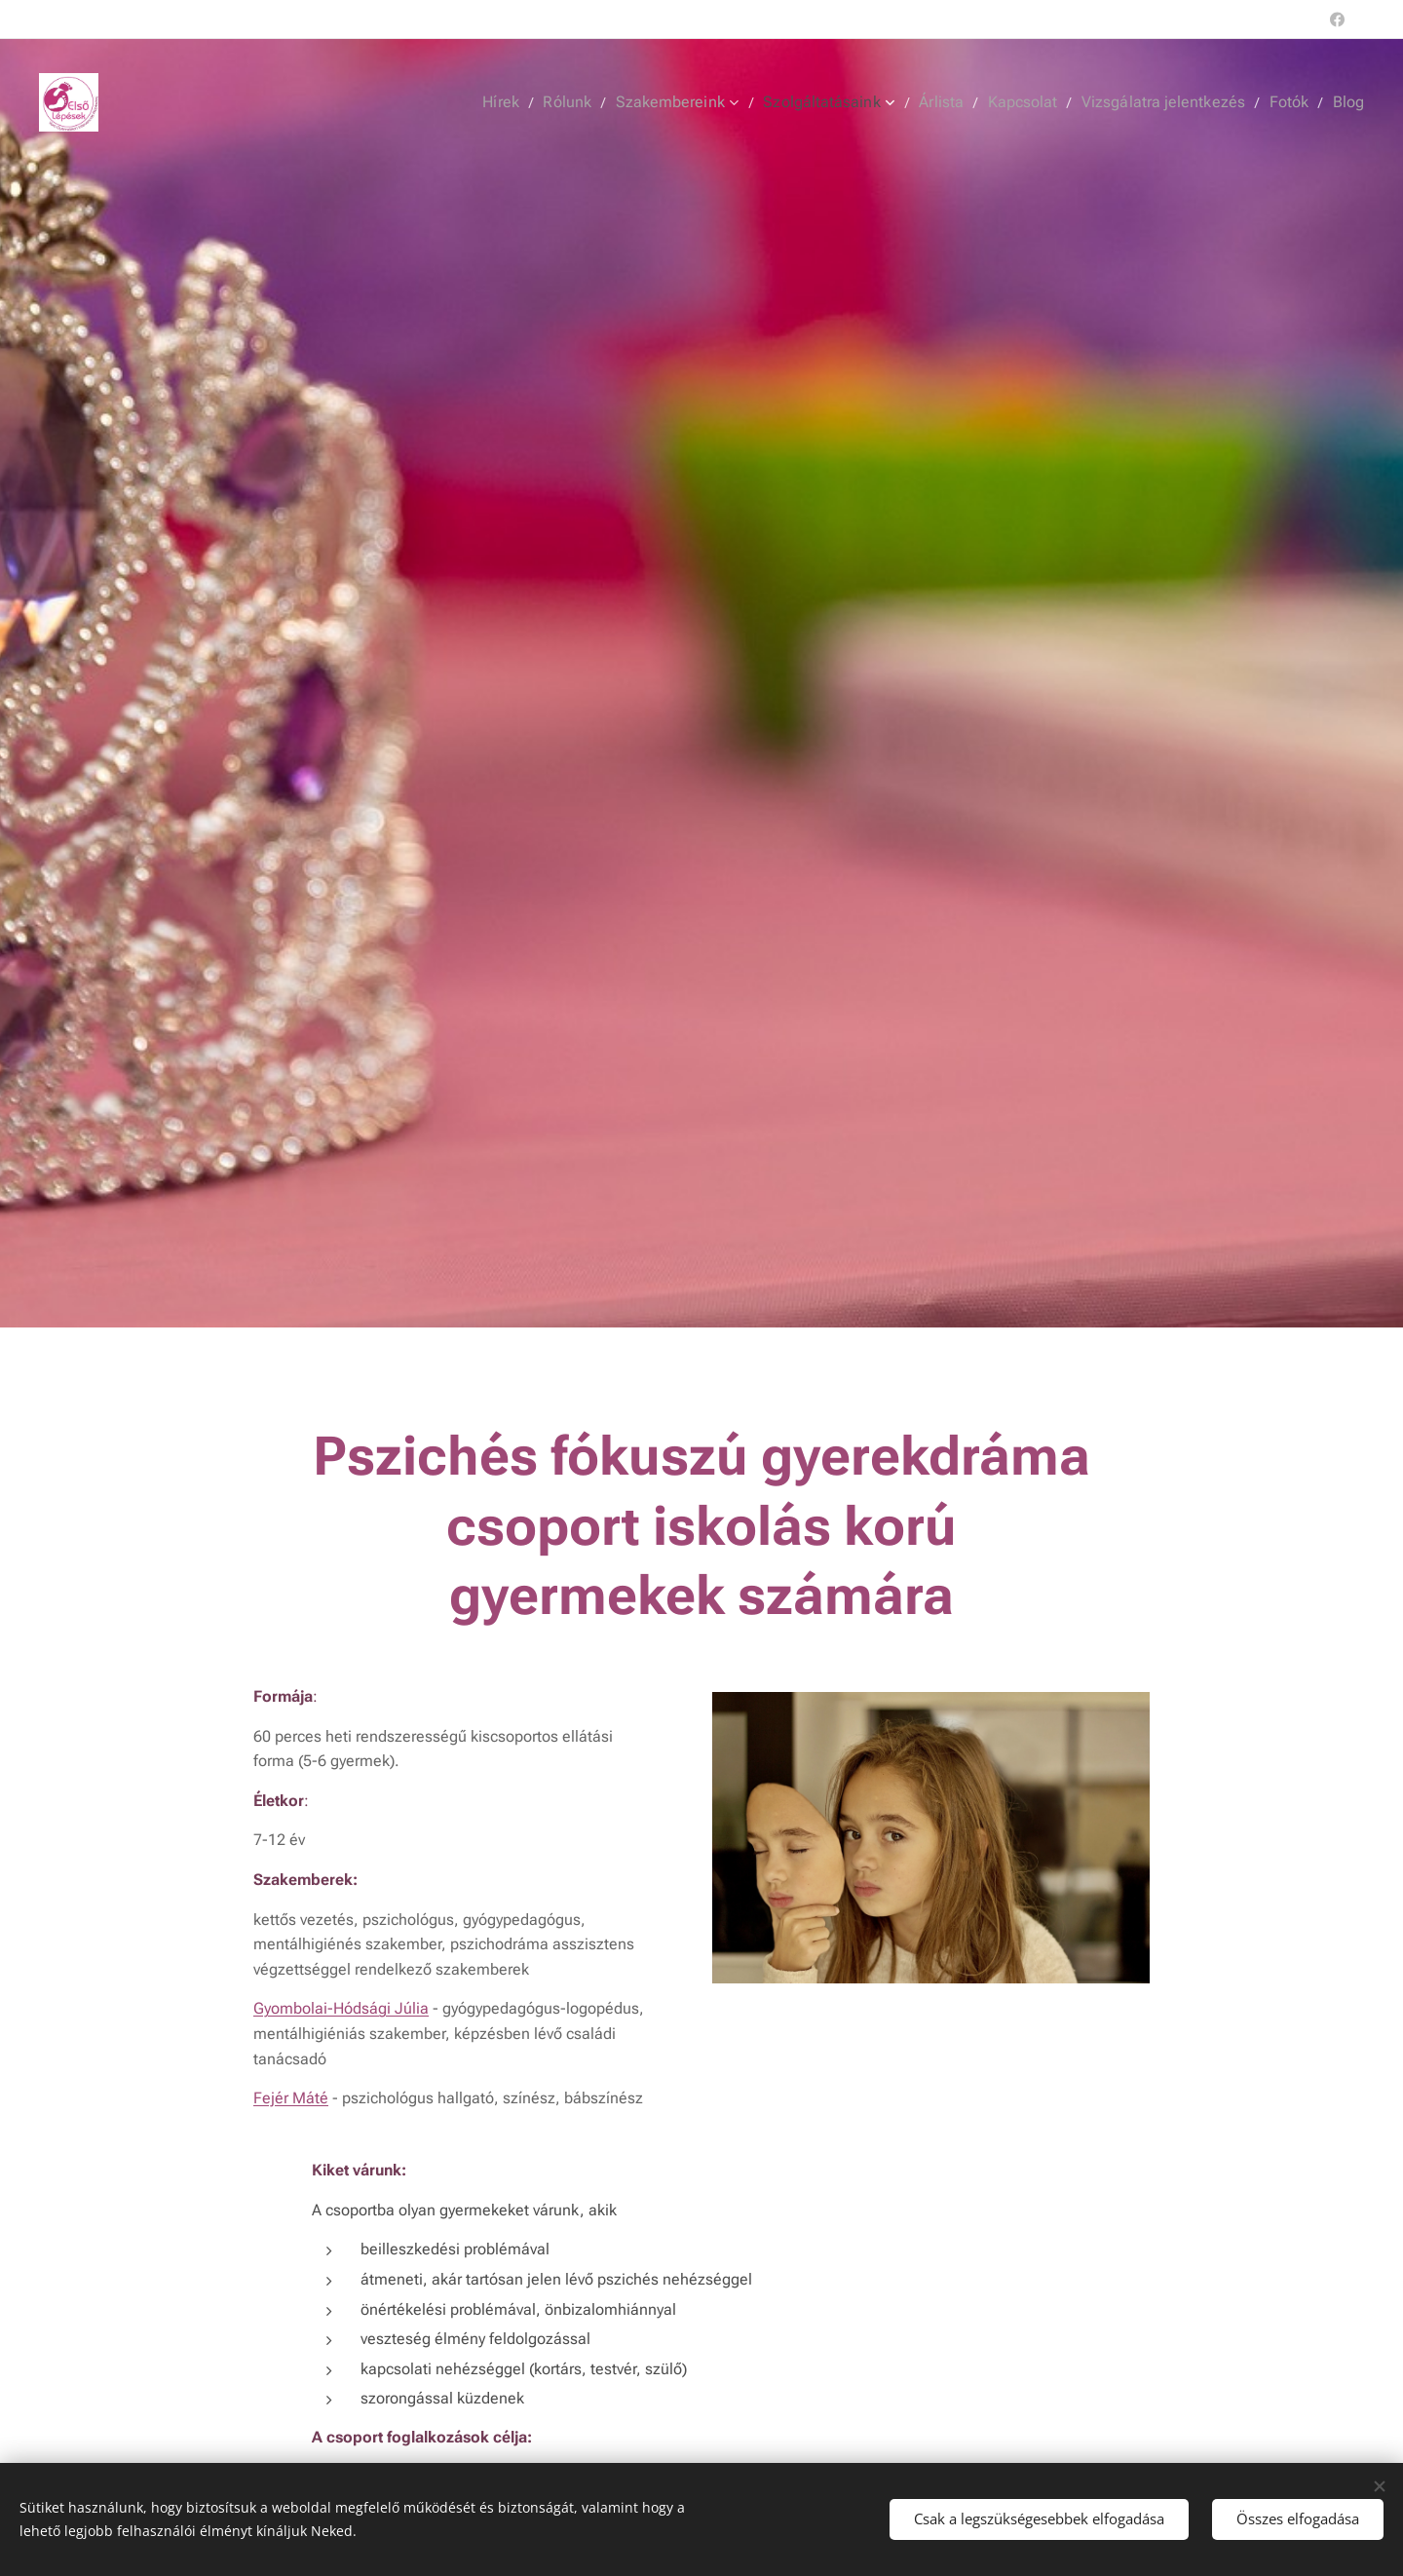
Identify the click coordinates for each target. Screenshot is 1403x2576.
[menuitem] (539, 102)
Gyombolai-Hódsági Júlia (341, 2007)
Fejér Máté (290, 2097)
